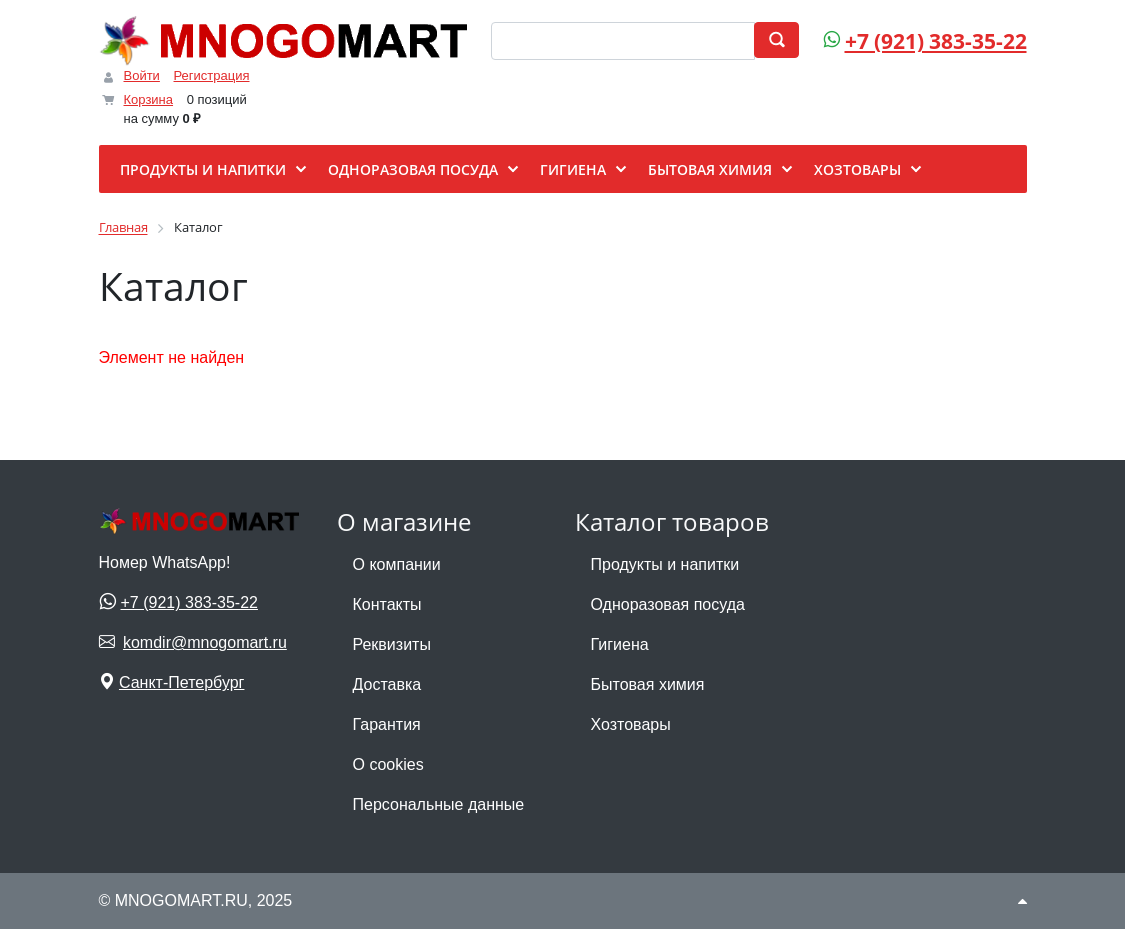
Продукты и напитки (665, 564)
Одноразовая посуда (668, 604)
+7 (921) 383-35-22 (936, 41)
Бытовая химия (648, 684)
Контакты (387, 604)
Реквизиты (392, 644)
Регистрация (212, 75)
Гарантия (387, 724)
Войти (142, 75)
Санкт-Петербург (181, 682)
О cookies (388, 764)
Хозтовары (631, 724)
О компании (397, 564)
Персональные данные (439, 804)
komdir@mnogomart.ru (205, 642)
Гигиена (620, 644)
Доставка (387, 684)
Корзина (149, 99)
